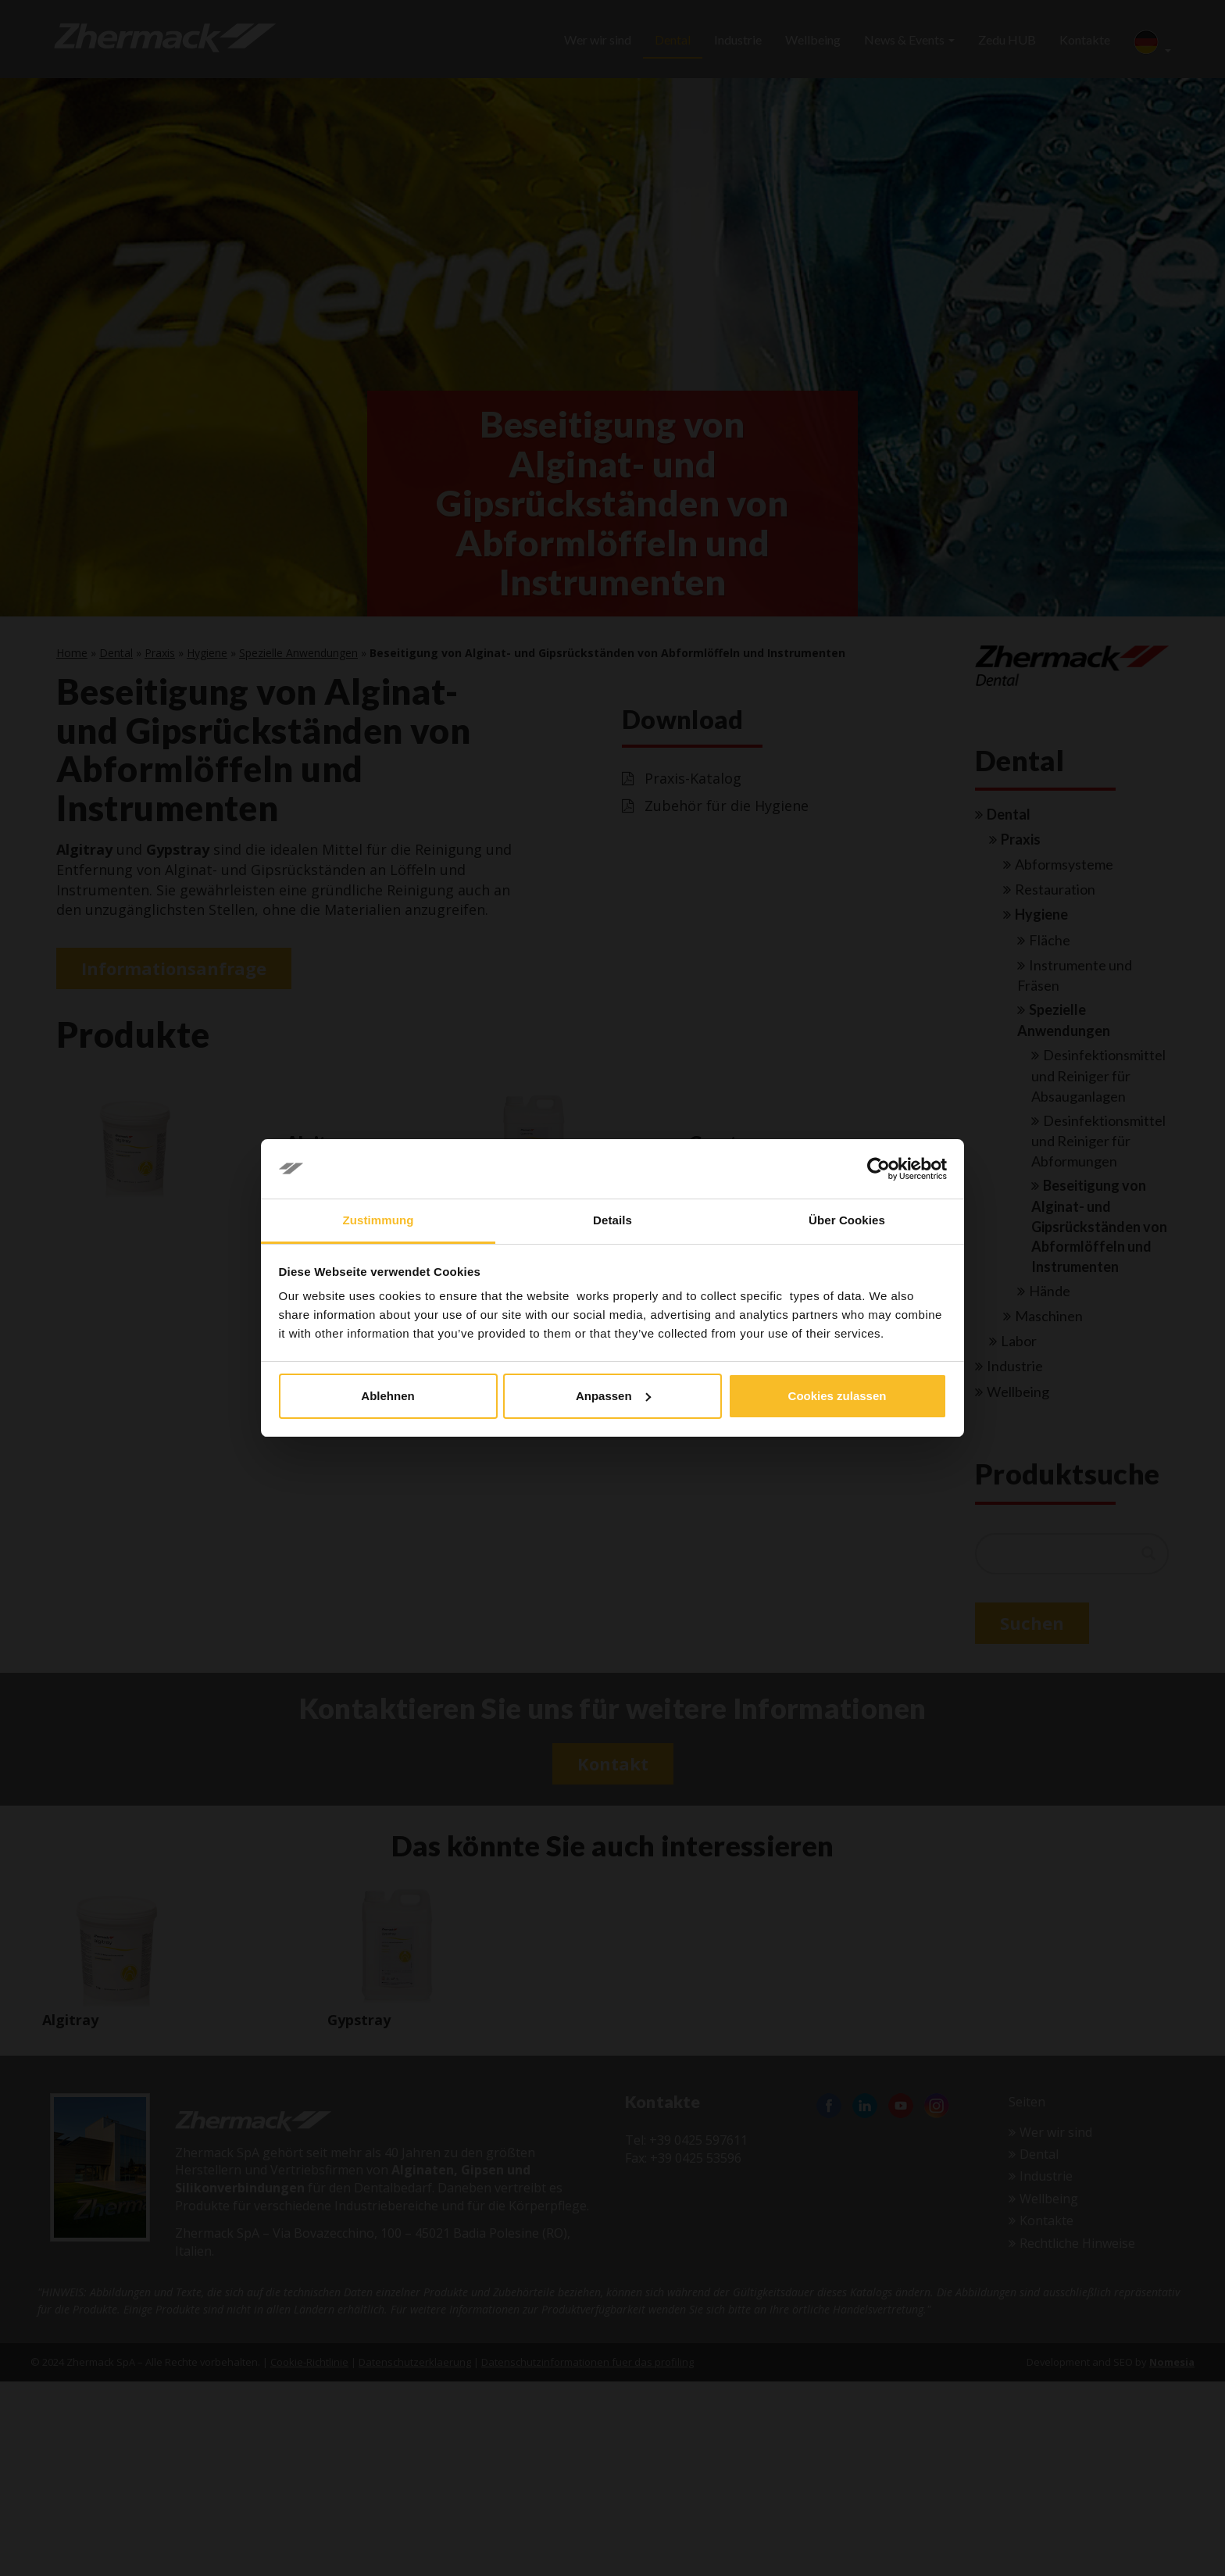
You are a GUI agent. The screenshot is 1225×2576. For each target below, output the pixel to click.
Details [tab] (612, 1220)
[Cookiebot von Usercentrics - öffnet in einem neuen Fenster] (878, 1169)
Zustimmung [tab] (378, 1220)
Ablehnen (387, 1395)
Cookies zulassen (837, 1395)
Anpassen (613, 1395)
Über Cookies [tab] (847, 1220)
